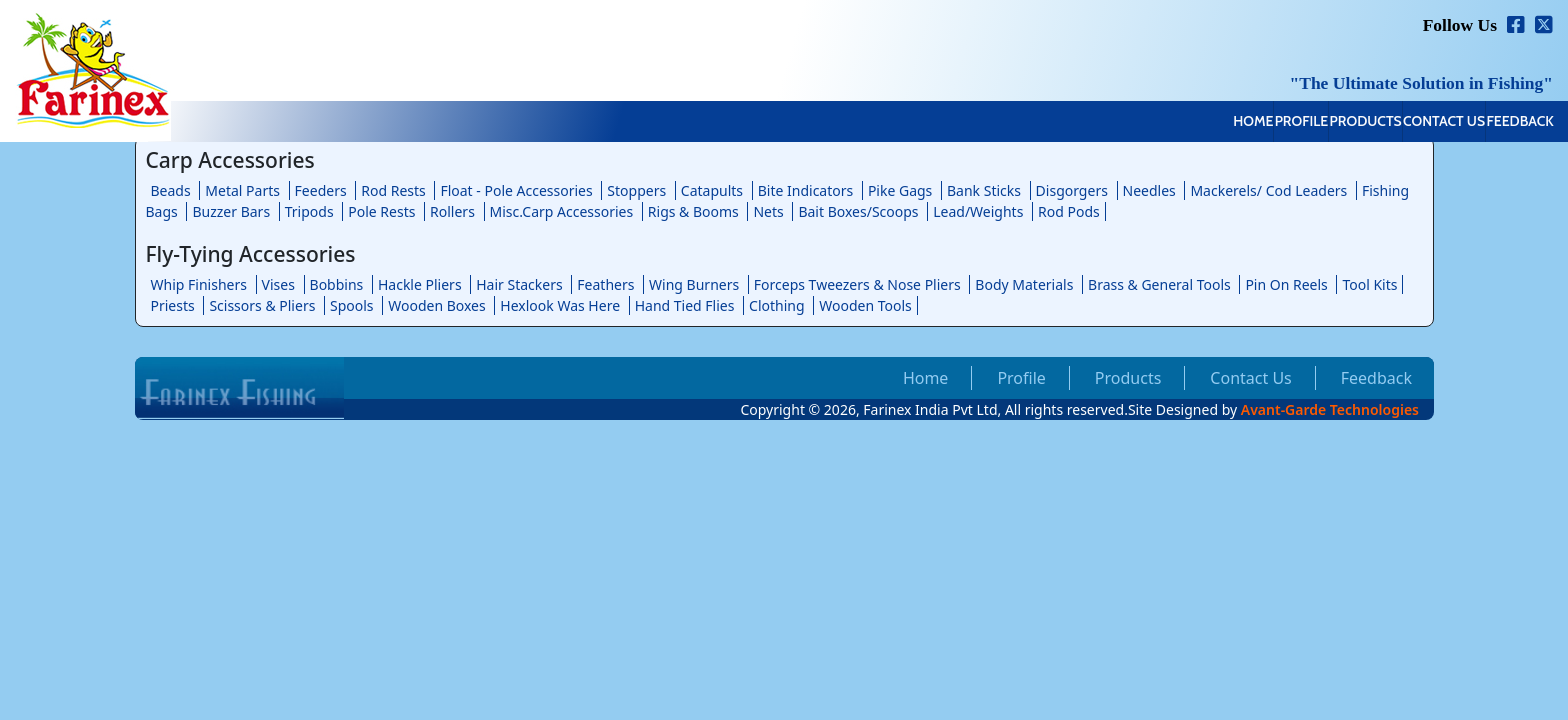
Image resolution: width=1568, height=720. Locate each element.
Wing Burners (694, 284)
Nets (768, 211)
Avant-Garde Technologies (1330, 409)
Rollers (452, 211)
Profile (1153, 123)
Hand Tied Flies (685, 305)
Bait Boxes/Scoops (858, 211)
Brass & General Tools (1159, 284)
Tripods (309, 211)
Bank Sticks (984, 190)
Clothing (777, 305)
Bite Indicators (806, 190)
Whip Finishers (199, 284)
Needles (1149, 190)
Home (1062, 123)
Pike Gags (900, 190)
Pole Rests (381, 211)
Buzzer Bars (231, 211)
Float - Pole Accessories (516, 190)
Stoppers (636, 190)
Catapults (712, 190)
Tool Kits (1369, 284)
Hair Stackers (519, 284)
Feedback (1499, 123)
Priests (173, 305)
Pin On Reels (1286, 284)
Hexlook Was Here (560, 305)
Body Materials (1024, 284)
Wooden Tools (865, 305)
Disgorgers (1072, 190)
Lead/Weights (978, 211)
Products (1259, 123)
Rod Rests (393, 190)
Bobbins (337, 284)
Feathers (605, 284)
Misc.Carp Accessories (562, 211)
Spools (352, 305)
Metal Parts (242, 190)
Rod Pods (1069, 211)
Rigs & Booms (693, 211)
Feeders (321, 190)
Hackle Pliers (420, 284)
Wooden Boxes (437, 305)
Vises (278, 284)
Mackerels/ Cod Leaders (1268, 190)
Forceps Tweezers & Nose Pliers (857, 284)
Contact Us (1381, 123)
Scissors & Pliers (262, 305)
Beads (171, 190)
